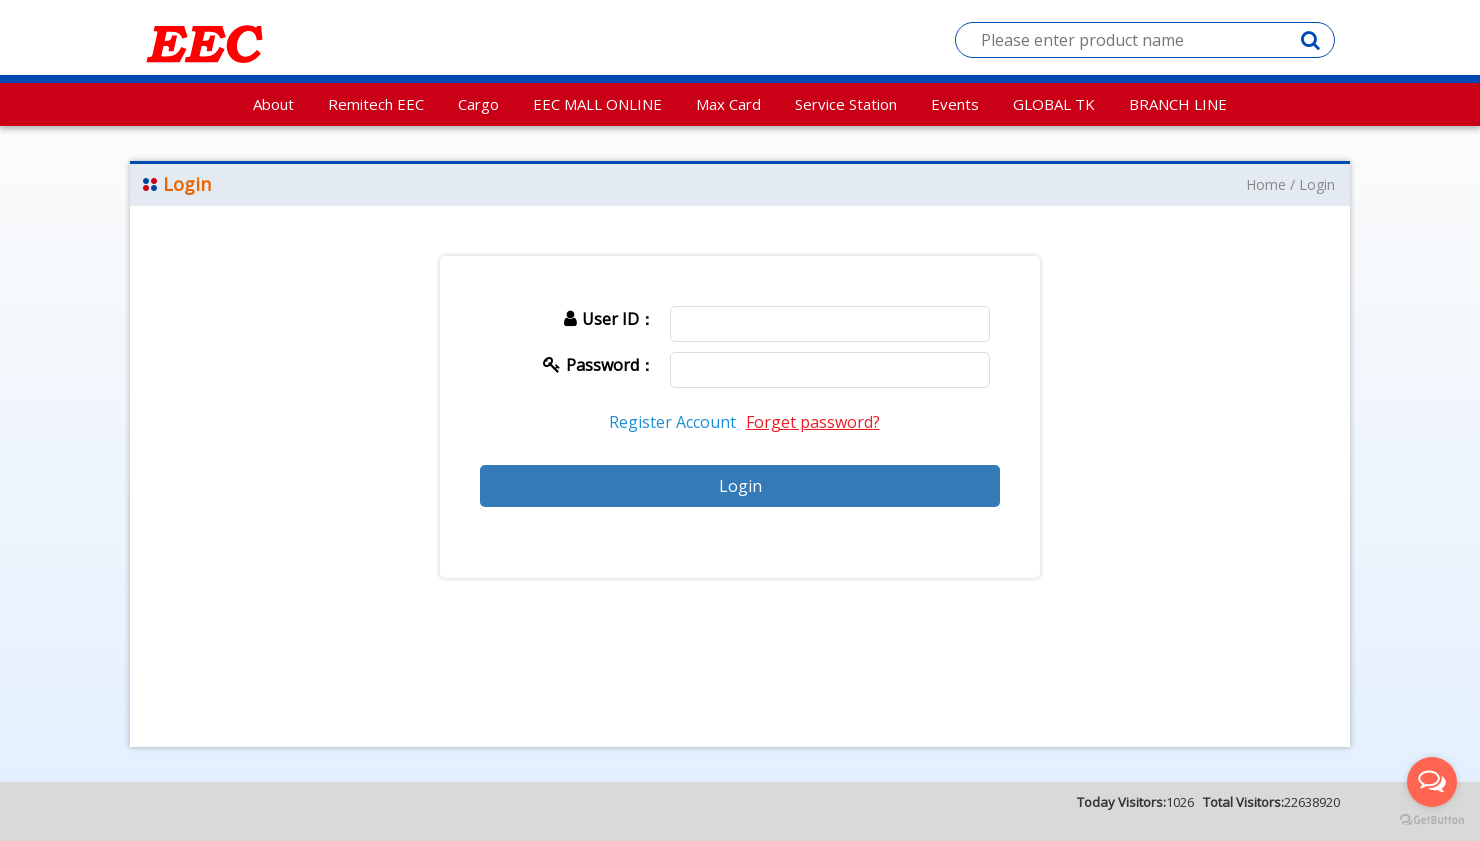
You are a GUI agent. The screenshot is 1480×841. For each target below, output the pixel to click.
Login (1317, 184)
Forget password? (813, 422)
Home (1266, 184)
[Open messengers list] (1432, 782)
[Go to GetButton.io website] (1432, 820)
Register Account (672, 422)
